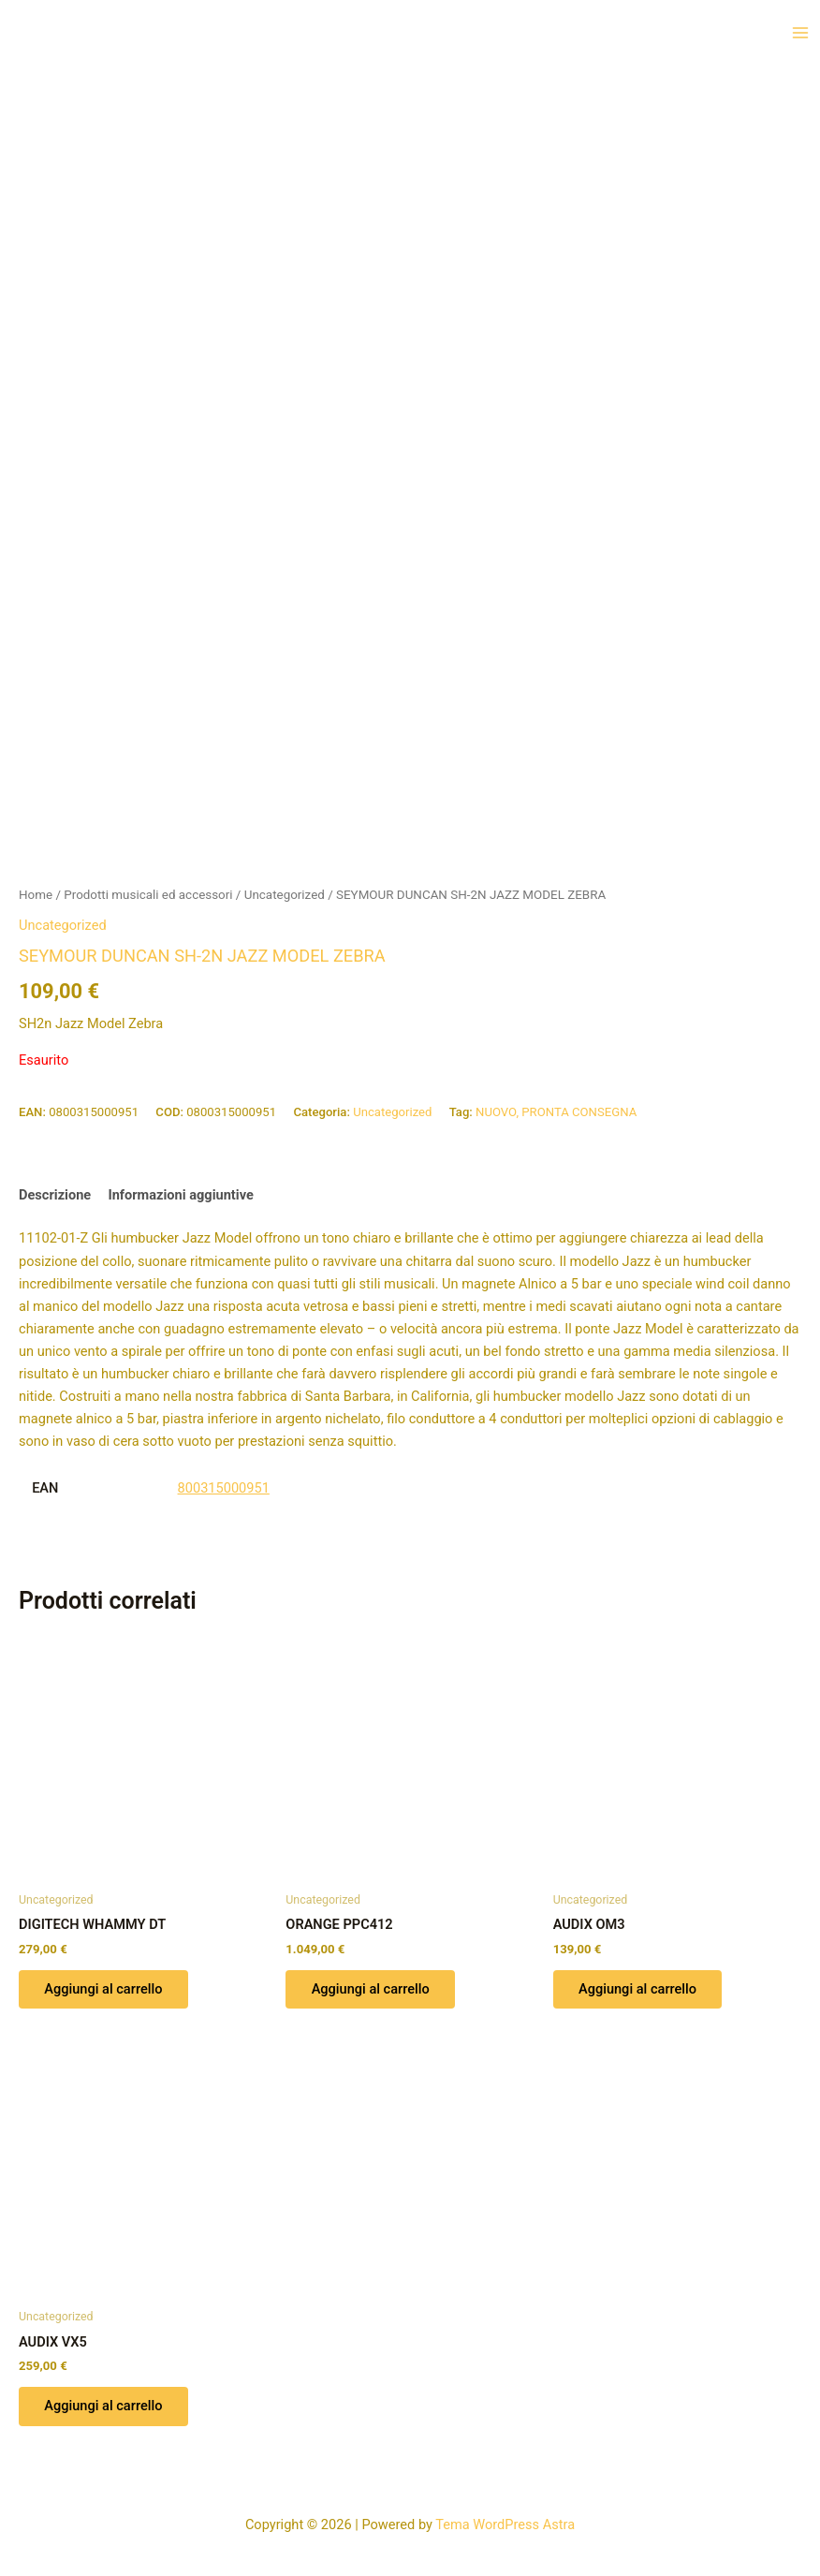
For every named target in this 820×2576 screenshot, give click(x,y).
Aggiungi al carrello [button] (104, 1989)
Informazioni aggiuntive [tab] (180, 1194)
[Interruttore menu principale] (800, 32)
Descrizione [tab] (55, 1194)
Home (35, 895)
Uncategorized (284, 895)
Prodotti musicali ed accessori (148, 895)
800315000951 (224, 1487)
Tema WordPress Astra (505, 2524)
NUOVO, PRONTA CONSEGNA (556, 1112)
